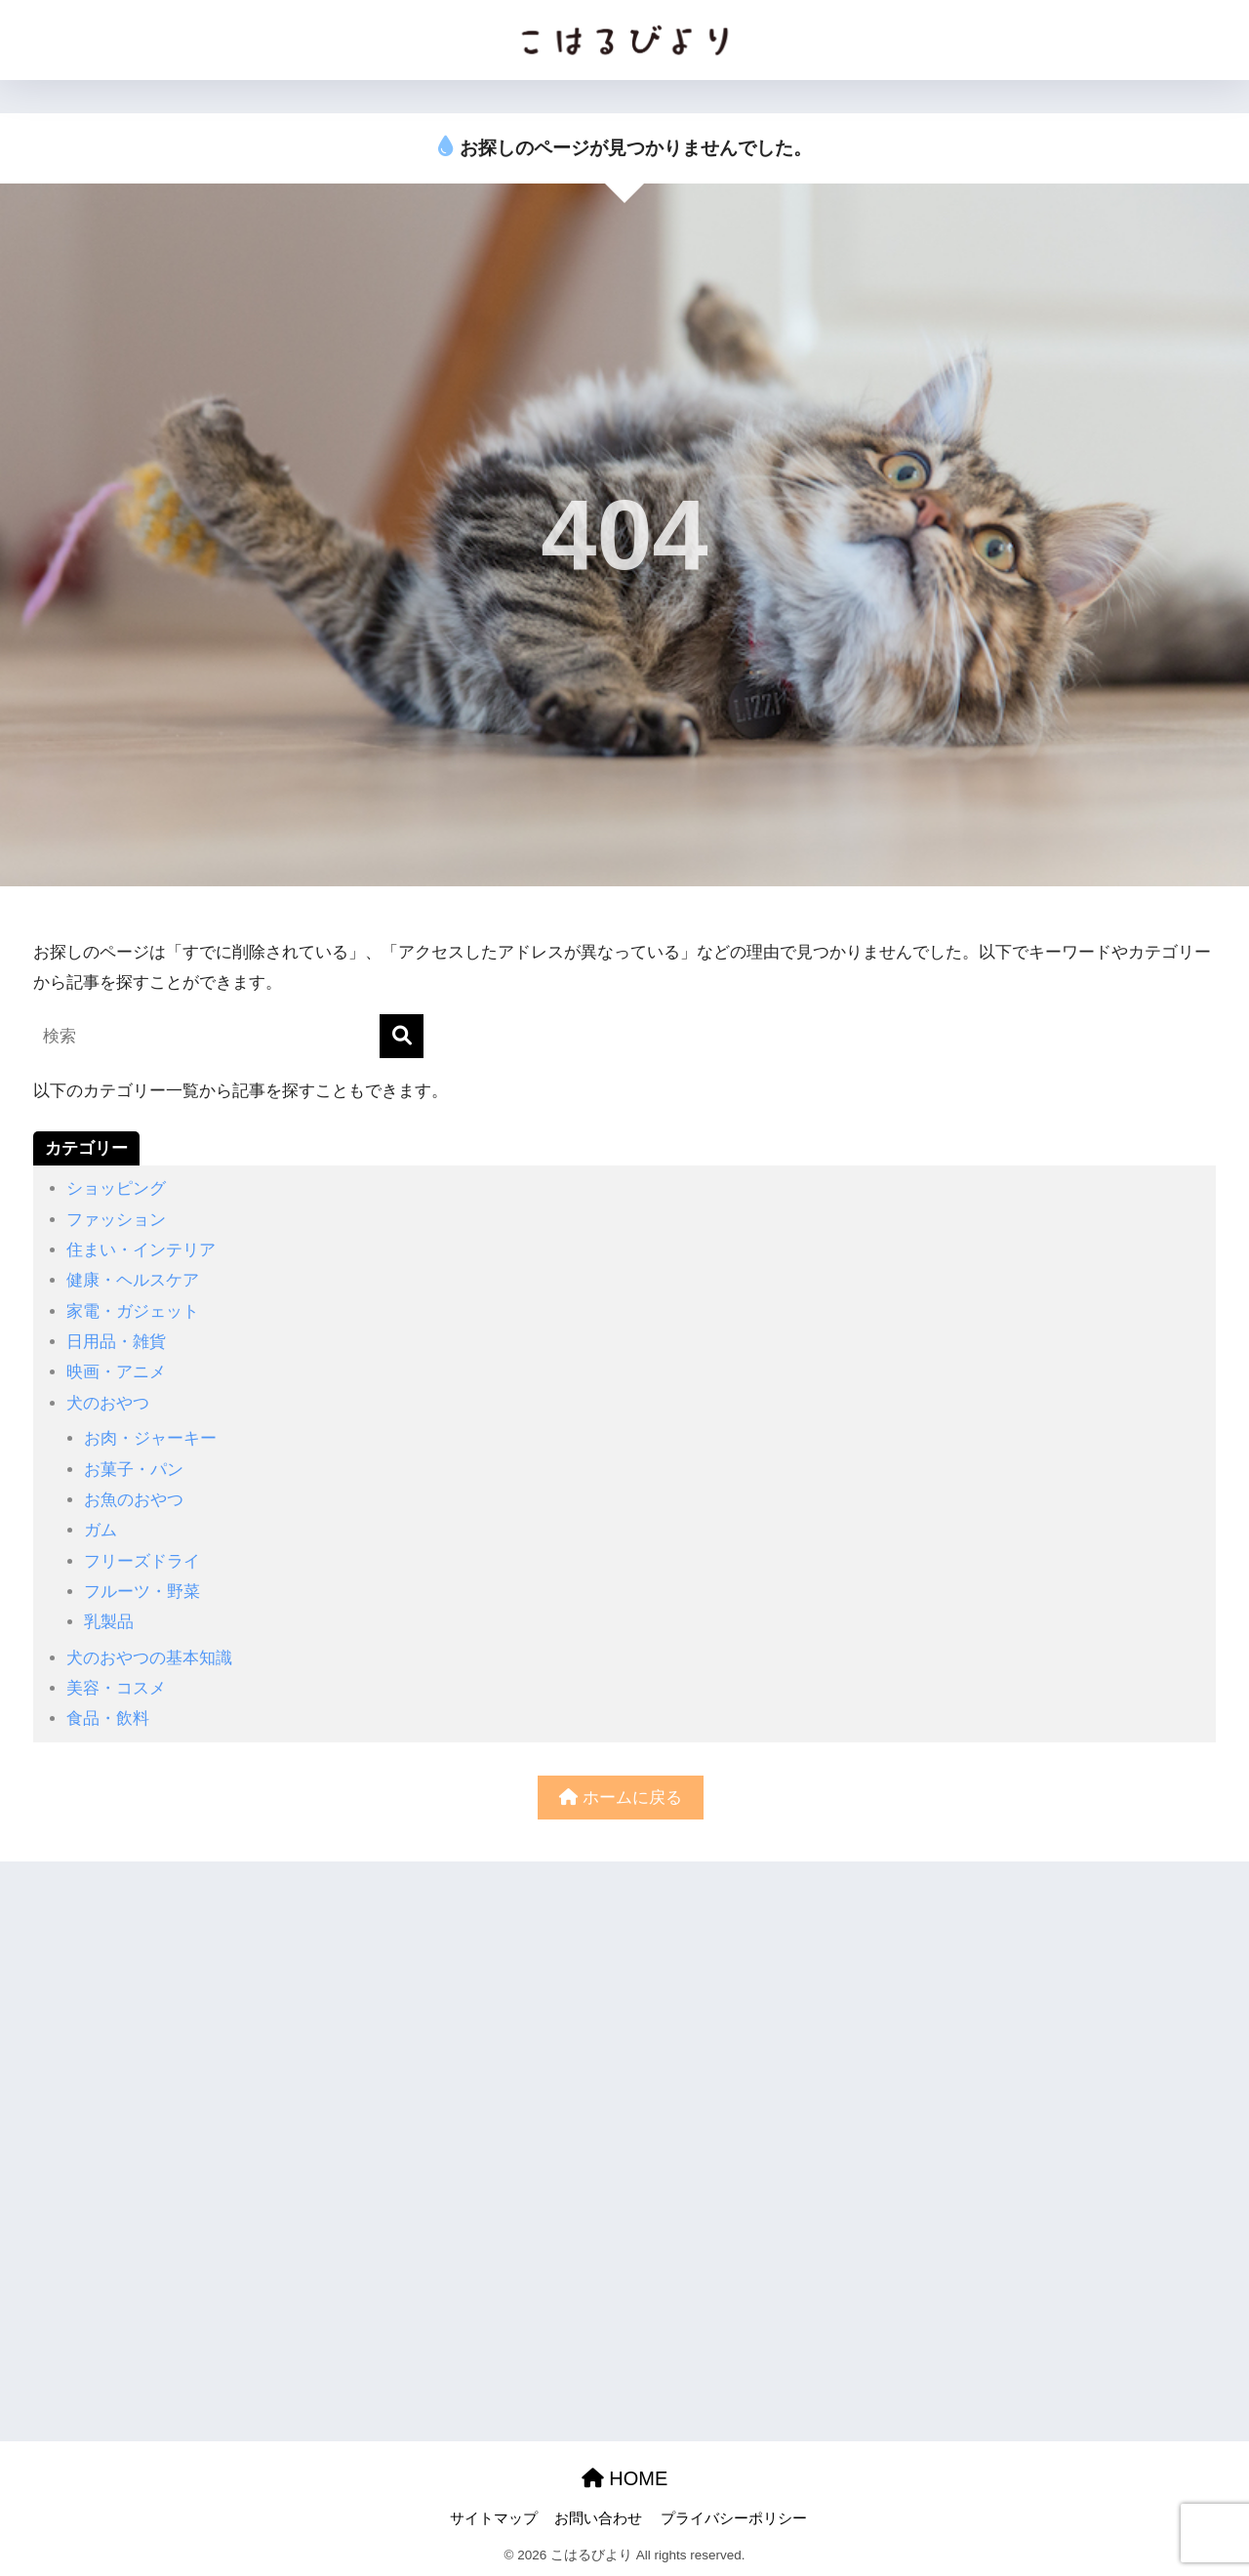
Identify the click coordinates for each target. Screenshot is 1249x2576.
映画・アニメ (116, 1372)
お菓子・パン (133, 1469)
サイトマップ (494, 2518)
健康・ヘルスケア (132, 1280)
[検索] (401, 1036)
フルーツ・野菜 (142, 1591)
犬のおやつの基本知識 (149, 1658)
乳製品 (109, 1622)
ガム (100, 1530)
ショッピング (116, 1188)
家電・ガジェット (132, 1311)
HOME (625, 2478)
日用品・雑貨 (116, 1341)
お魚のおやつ (133, 1500)
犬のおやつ (107, 1403)
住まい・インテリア (141, 1250)
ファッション (116, 1219)
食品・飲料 (107, 1718)
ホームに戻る (620, 1797)
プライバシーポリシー (734, 2518)
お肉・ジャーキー (150, 1438)
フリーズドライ (142, 1561)
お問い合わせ (598, 2518)
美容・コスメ (116, 1688)
